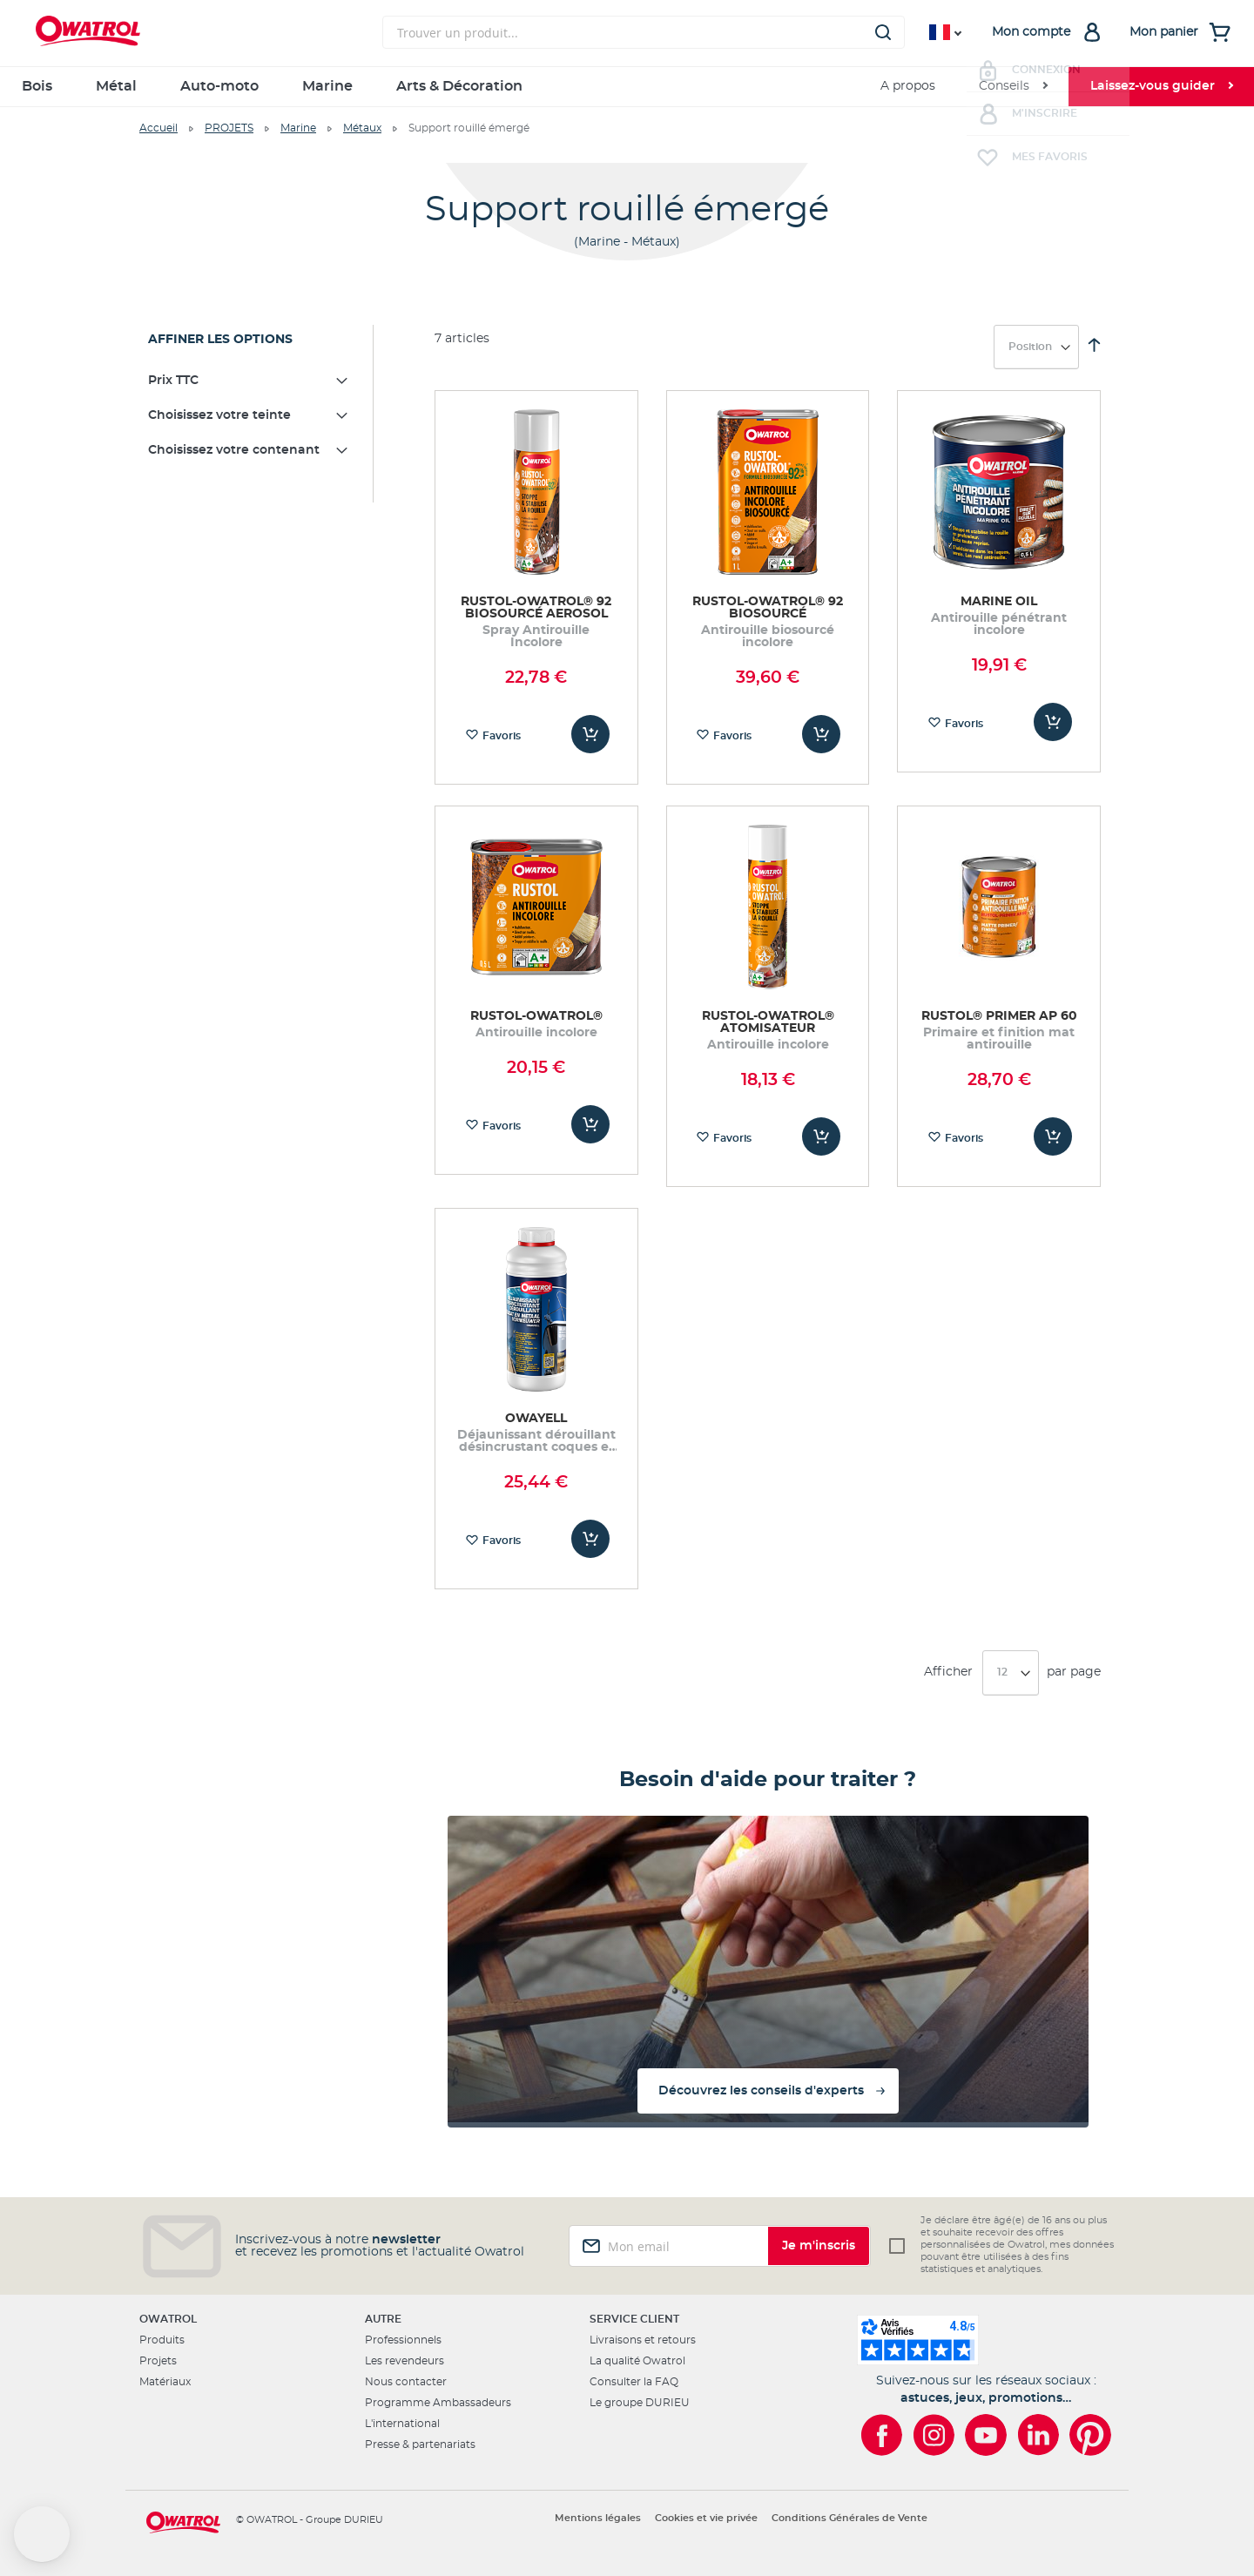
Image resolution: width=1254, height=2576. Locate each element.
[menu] (627, 86)
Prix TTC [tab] (173, 380)
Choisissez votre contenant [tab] (234, 450)
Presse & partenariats (420, 2444)
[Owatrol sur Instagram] (933, 2435)
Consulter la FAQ (634, 2382)
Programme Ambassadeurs (438, 2402)
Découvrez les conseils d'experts (761, 2091)
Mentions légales (598, 2518)
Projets (158, 2361)
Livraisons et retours (643, 2340)
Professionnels (403, 2340)
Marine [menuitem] (327, 86)
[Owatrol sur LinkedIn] (1038, 2435)
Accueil (158, 128)
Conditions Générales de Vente (849, 2518)
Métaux (362, 128)
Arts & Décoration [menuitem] (459, 86)
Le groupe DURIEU (640, 2402)
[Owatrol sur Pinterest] (1090, 2435)
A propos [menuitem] (907, 86)
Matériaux (165, 2382)
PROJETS (229, 128)
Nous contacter (406, 2382)
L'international (402, 2423)
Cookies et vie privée (706, 2518)
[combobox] (643, 32)
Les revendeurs (404, 2361)
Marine (298, 128)
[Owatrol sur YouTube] (986, 2435)
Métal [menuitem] (116, 86)
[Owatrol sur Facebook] (881, 2435)
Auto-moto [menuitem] (219, 86)
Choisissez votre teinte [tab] (219, 415)
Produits (162, 2340)
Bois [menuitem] (37, 86)
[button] (42, 2534)
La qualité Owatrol (637, 2361)
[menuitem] (1013, 86)
